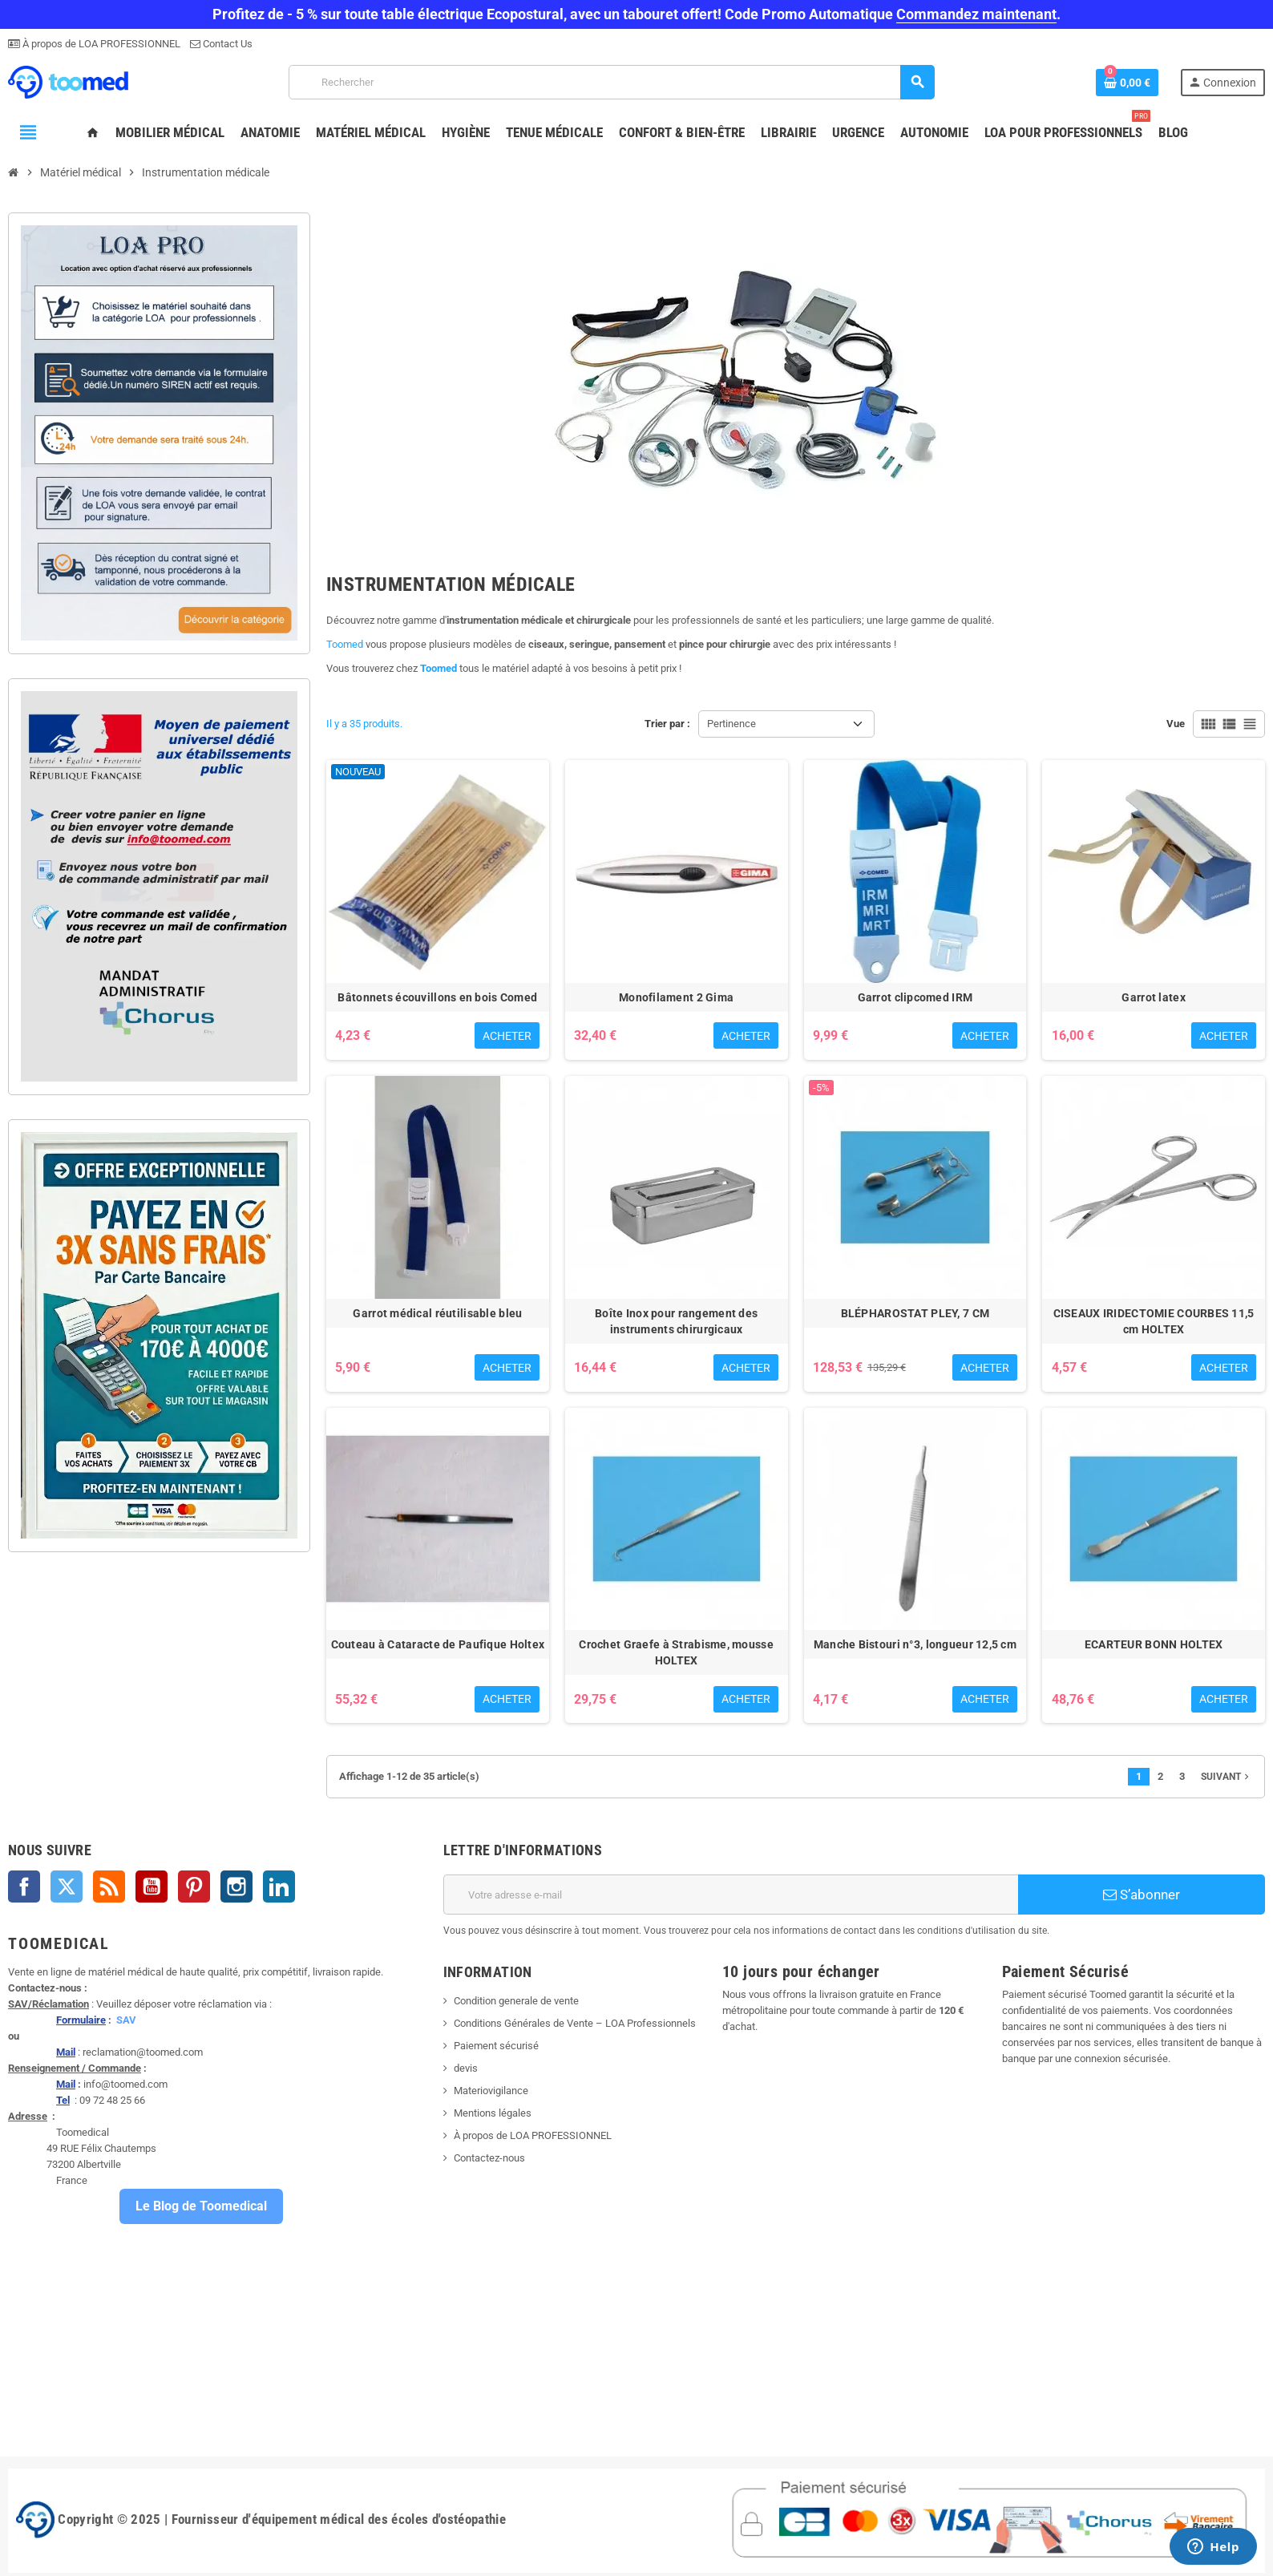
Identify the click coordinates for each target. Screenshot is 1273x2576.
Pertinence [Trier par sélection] (731, 724)
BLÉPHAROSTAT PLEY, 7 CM (915, 1313)
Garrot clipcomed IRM (915, 997)
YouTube (151, 1886)
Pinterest (194, 1886)
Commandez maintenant (976, 14)
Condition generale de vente (516, 2001)
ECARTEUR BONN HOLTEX (1154, 1644)
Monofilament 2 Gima (676, 997)
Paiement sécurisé (496, 2046)
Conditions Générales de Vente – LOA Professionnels (575, 2023)
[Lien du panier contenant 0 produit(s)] (1127, 82)
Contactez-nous (489, 2158)
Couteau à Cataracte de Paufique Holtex (438, 1644)
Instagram (236, 1886)
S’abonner (1141, 1895)
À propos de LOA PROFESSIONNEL (100, 44)
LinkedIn (279, 1886)
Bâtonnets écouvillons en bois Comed (437, 997)
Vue (1175, 724)
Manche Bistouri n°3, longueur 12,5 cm (915, 1644)
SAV (126, 2020)
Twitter (67, 1886)
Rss (109, 1886)
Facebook (24, 1886)
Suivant (1226, 1776)
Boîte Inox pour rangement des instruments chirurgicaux (676, 1321)
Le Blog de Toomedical (201, 2206)
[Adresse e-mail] (731, 1894)
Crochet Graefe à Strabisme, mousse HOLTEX (676, 1652)
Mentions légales (492, 2113)
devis (466, 2068)
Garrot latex (1153, 997)
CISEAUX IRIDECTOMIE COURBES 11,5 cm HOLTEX (1154, 1321)
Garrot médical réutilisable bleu (437, 1313)
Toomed (344, 644)
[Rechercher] (611, 82)
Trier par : (667, 724)
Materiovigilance (491, 2091)
